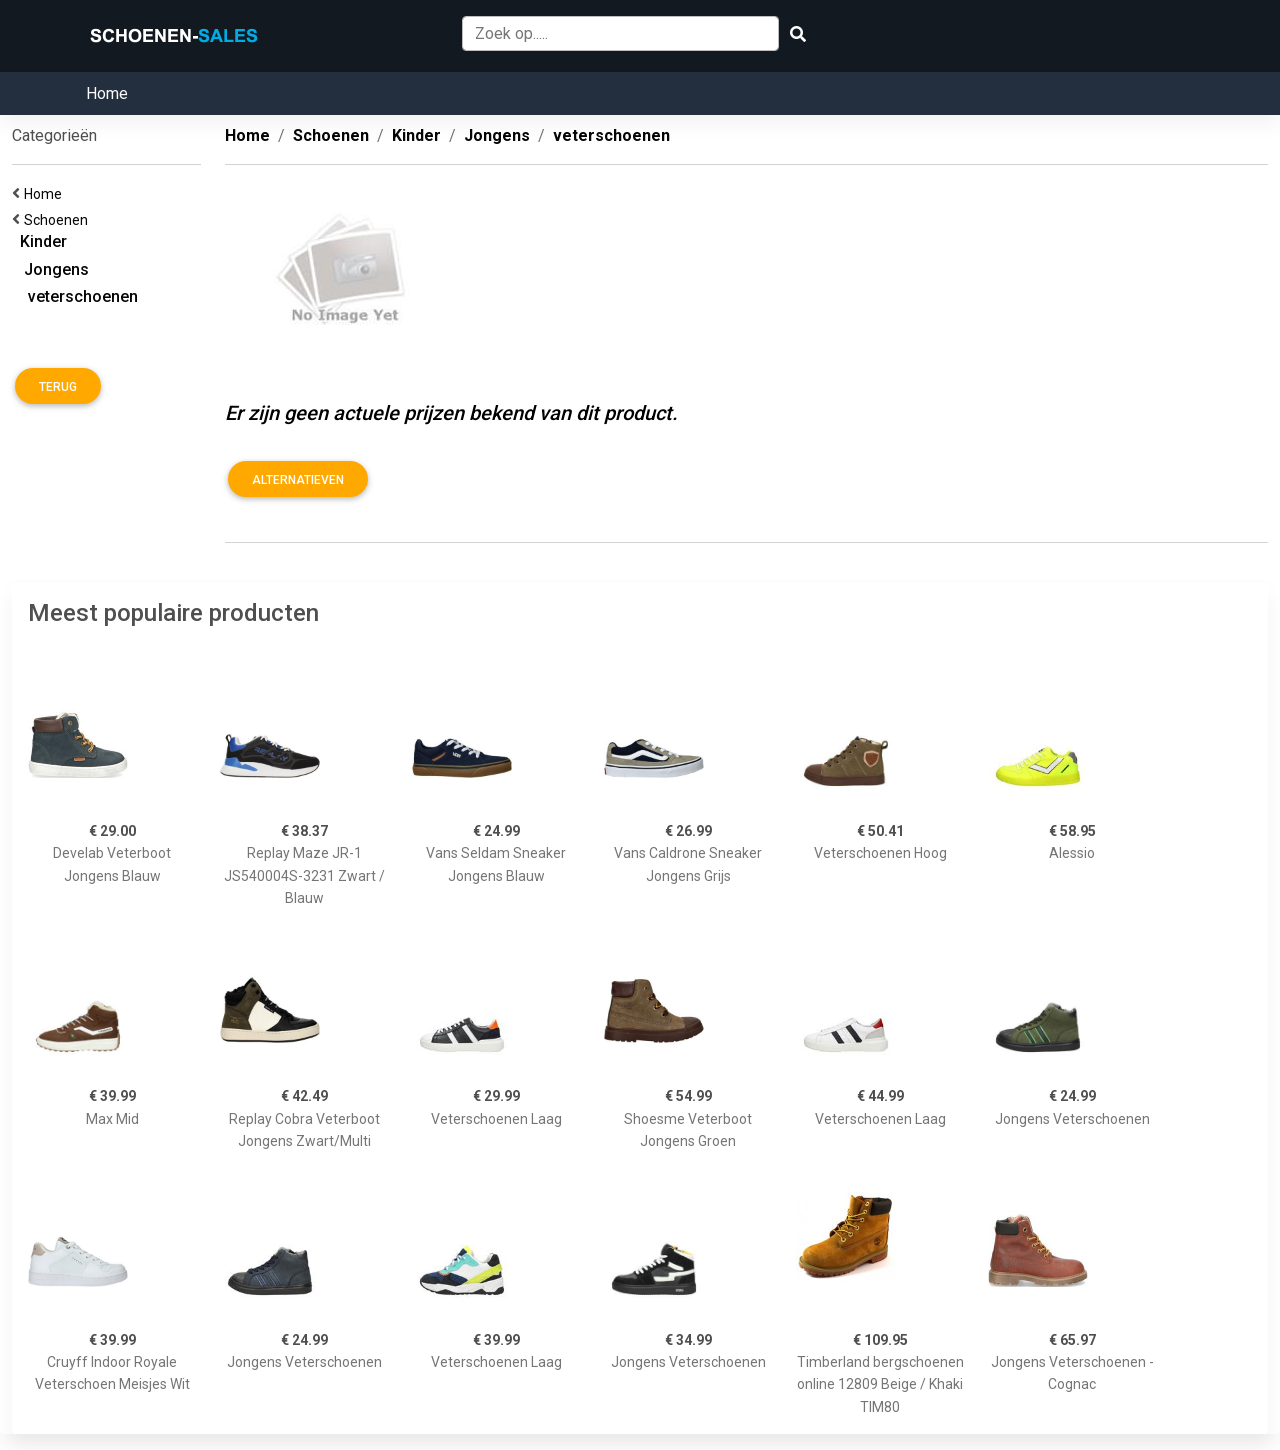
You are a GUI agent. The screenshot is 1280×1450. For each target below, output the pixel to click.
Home (107, 93)
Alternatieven (298, 480)
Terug (58, 387)
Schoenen (59, 220)
